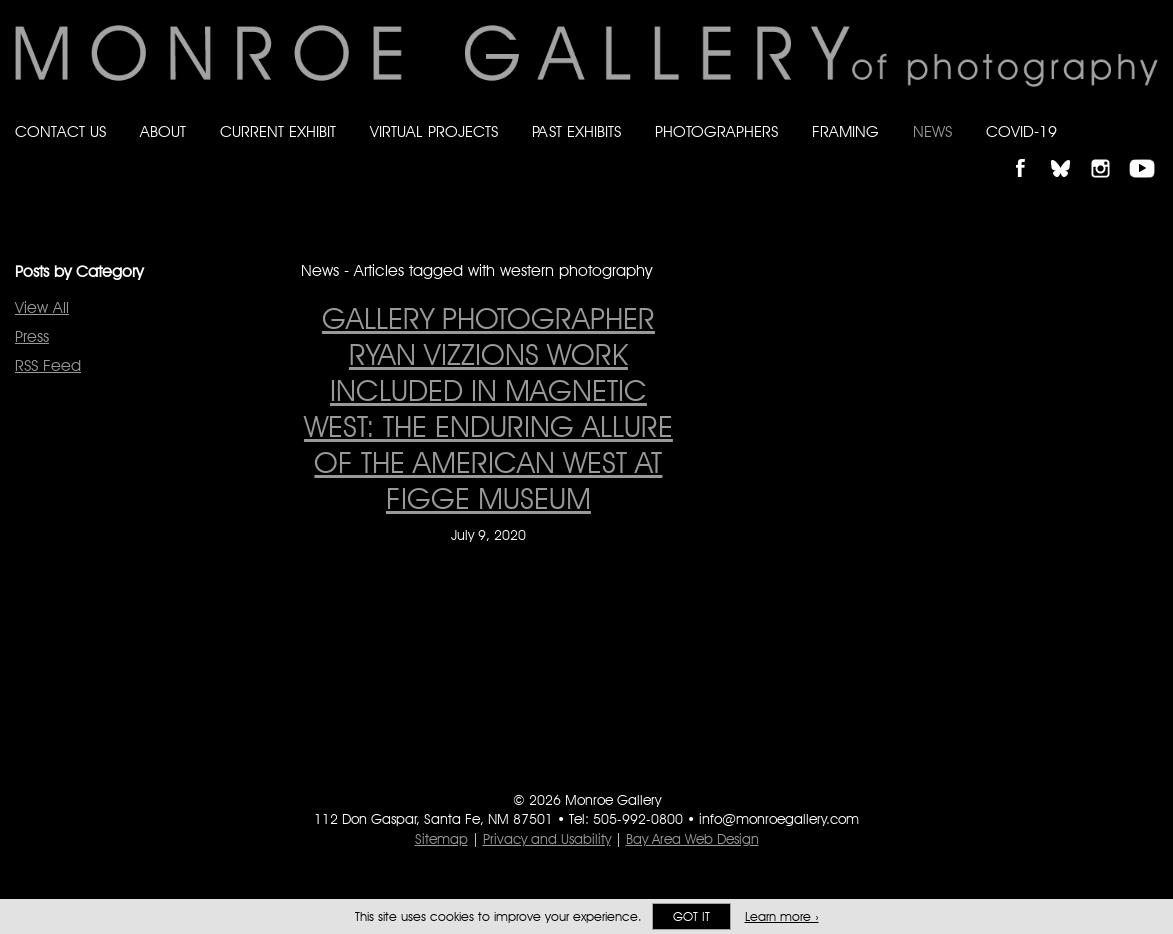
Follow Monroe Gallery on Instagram (1109, 151)
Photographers (716, 131)
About (163, 131)
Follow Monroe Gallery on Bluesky (1070, 151)
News (932, 131)
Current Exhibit (278, 131)
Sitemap (441, 839)
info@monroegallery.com (779, 819)
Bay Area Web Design (692, 839)
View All (42, 307)
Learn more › (782, 916)
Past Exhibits (576, 131)
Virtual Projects (434, 131)
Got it (691, 916)
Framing (845, 131)
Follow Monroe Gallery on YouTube (1149, 151)
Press (32, 336)
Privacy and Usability (547, 839)
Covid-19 (1021, 131)
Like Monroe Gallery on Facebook (1029, 151)
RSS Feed (48, 365)
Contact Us (60, 131)
